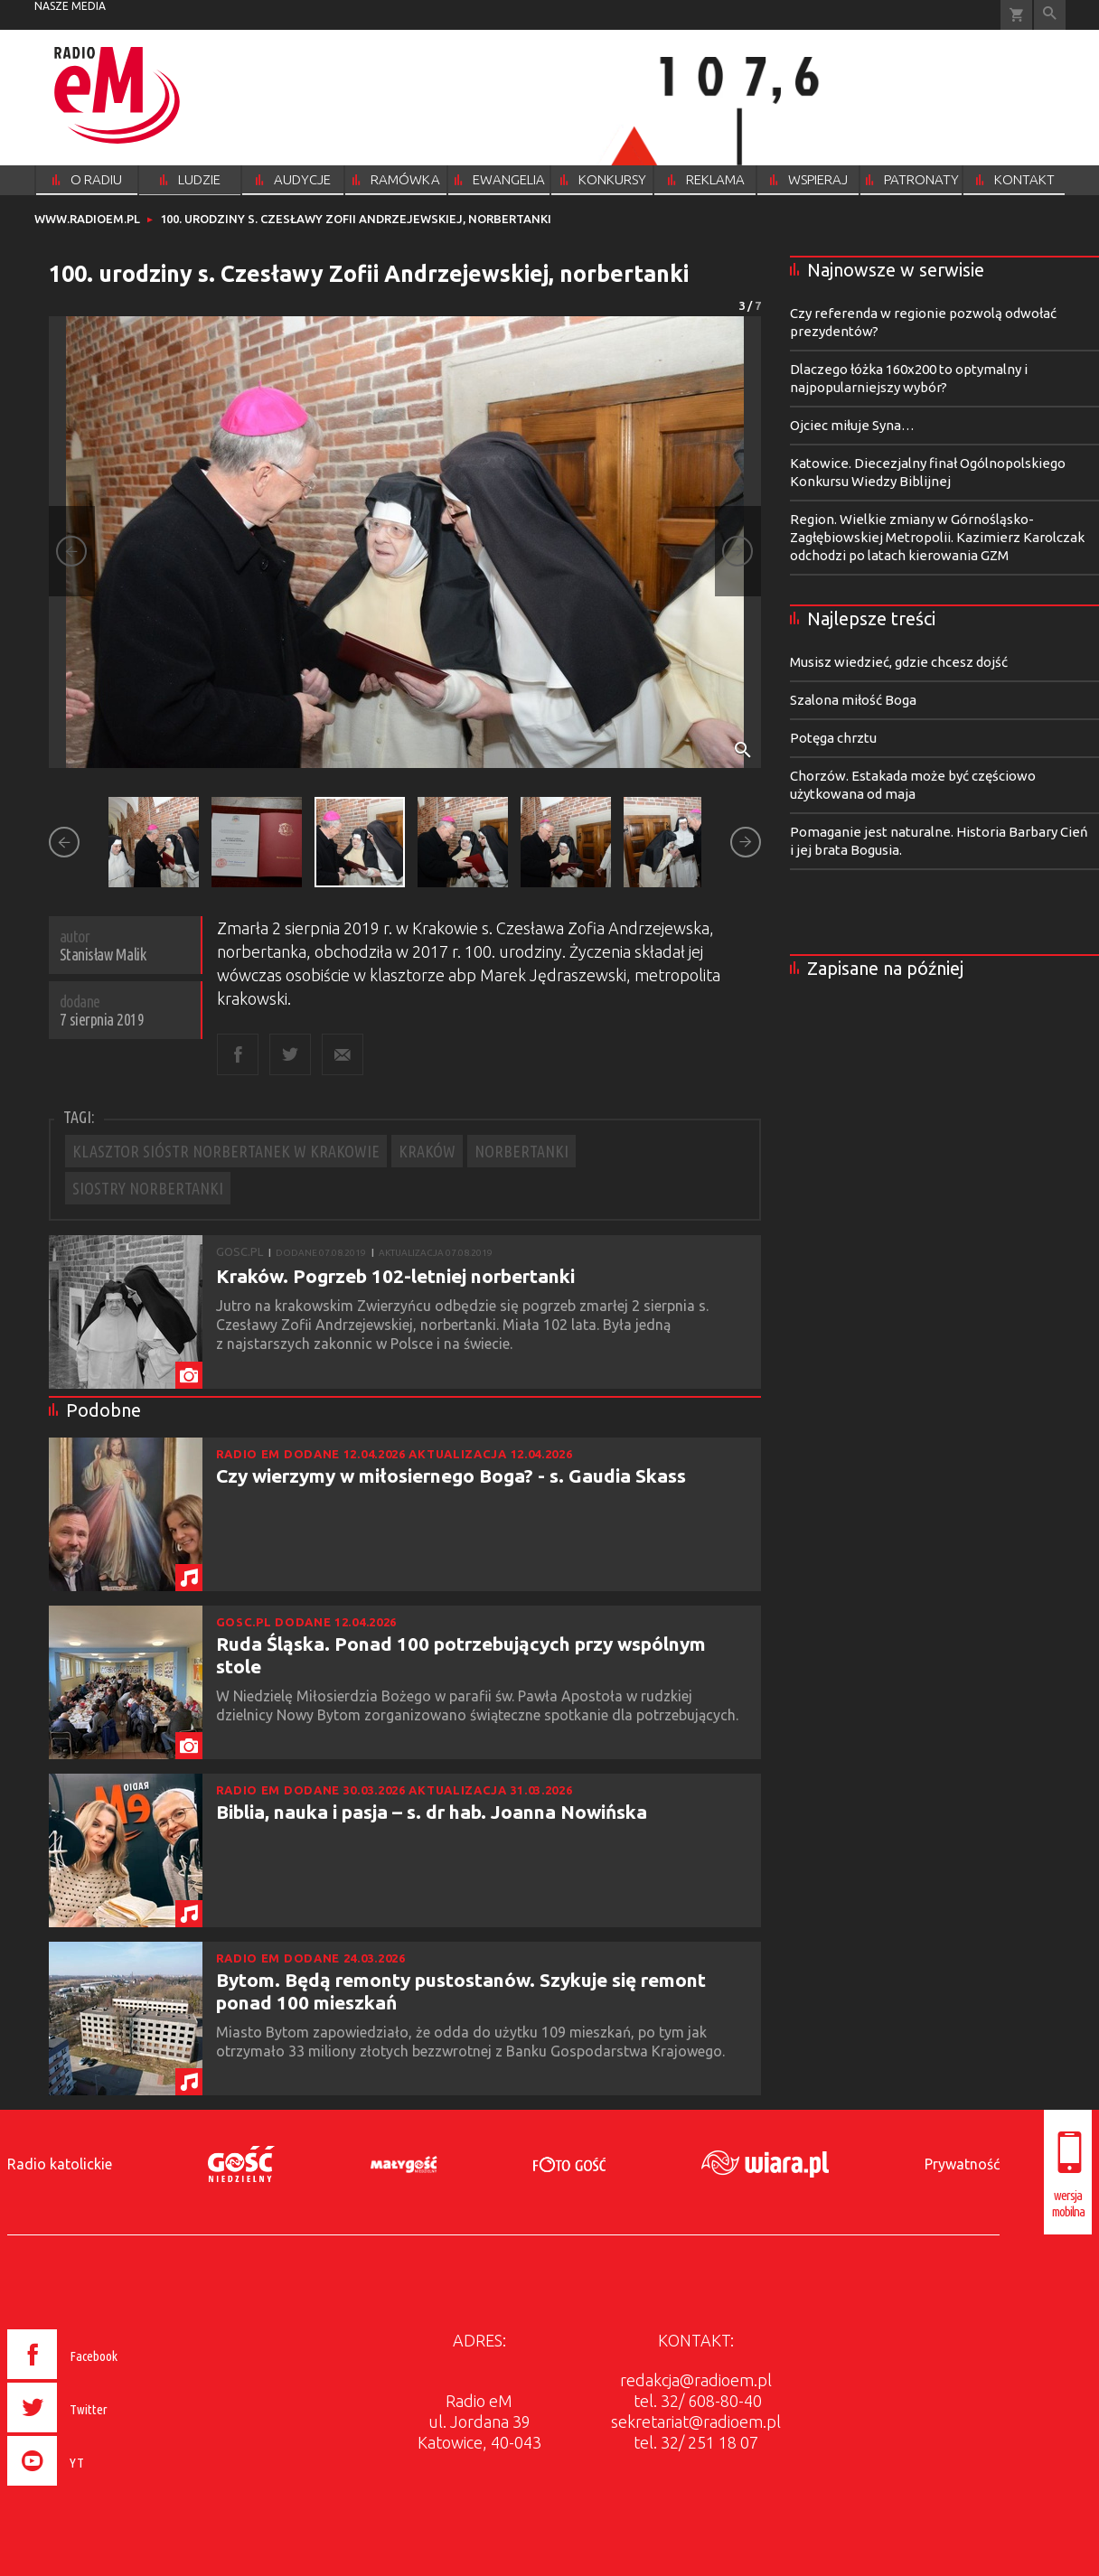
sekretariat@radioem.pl (696, 2421)
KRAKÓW (427, 1151)
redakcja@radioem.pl (696, 2380)
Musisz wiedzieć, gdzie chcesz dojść (899, 662)
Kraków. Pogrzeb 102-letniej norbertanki (395, 1276)
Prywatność (962, 2164)
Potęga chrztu (833, 737)
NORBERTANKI (521, 1151)
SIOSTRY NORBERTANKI (147, 1188)
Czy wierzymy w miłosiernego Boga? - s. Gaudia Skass (451, 1475)
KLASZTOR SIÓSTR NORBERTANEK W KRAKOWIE (226, 1151)
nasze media (70, 6)
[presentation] (100, 2488)
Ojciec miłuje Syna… (852, 425)
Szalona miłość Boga (853, 699)
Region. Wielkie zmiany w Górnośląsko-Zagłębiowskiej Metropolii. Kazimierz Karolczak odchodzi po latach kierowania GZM (937, 537)
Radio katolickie (59, 2164)
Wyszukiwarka (1050, 15)
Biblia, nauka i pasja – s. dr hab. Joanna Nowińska (431, 1811)
